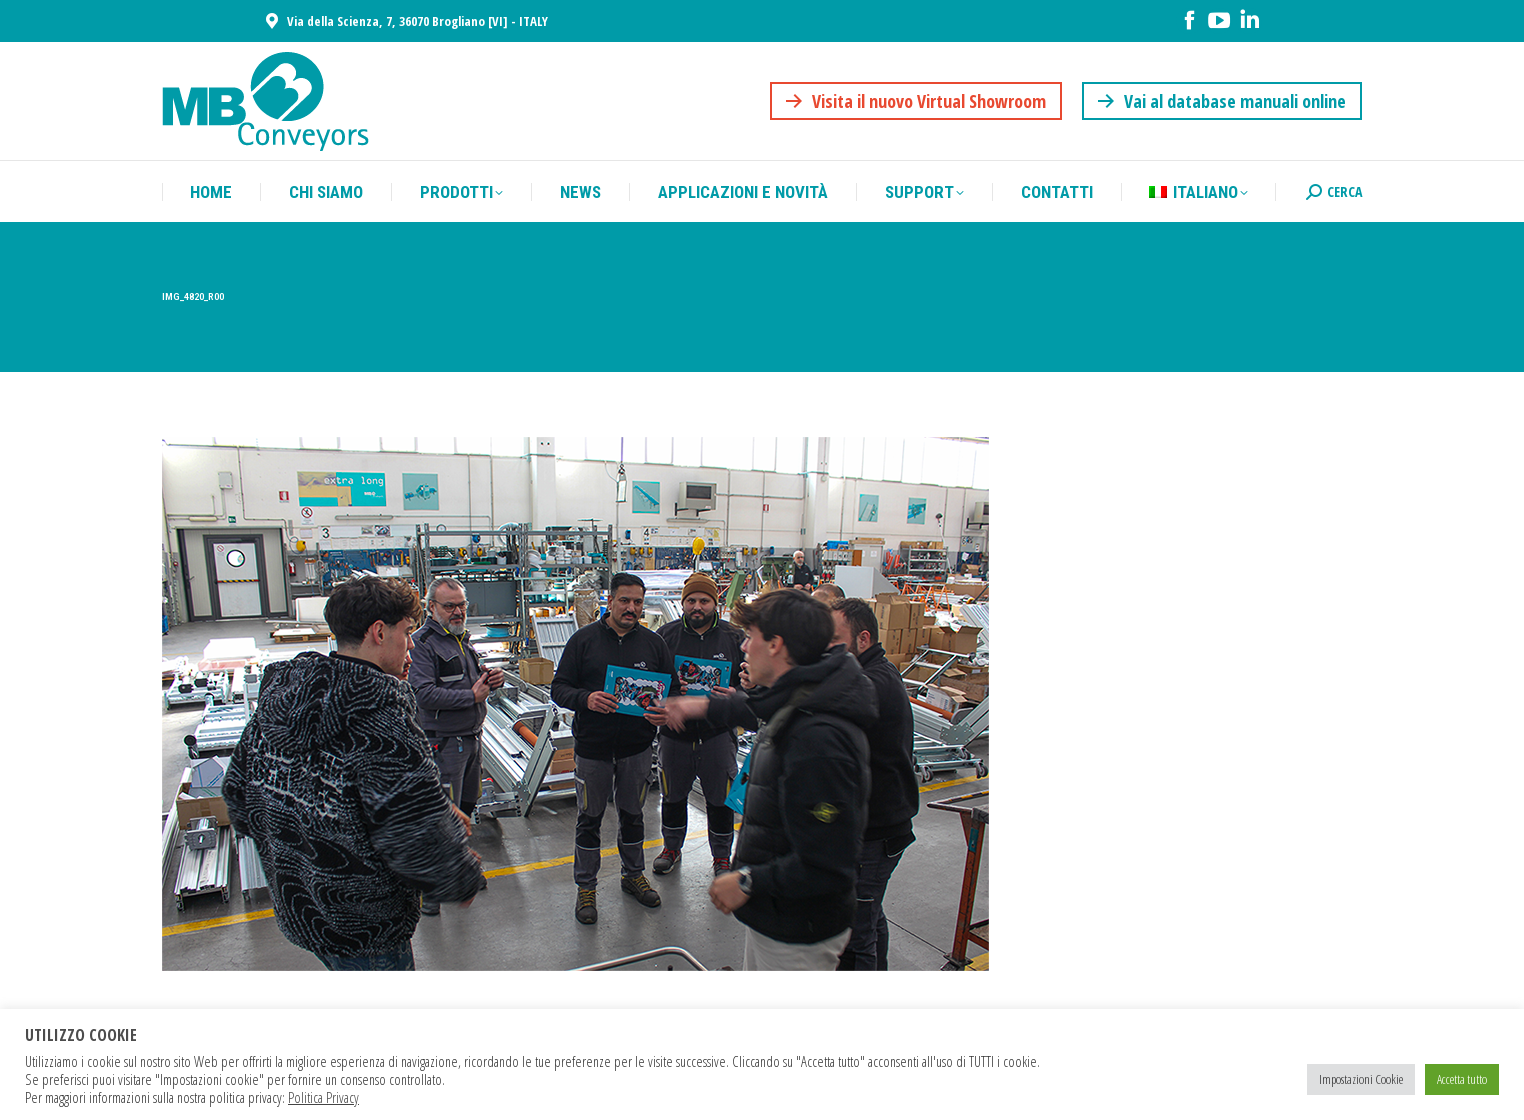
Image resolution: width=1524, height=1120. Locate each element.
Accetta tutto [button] (1462, 1079)
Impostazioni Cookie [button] (1361, 1079)
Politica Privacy (323, 1097)
